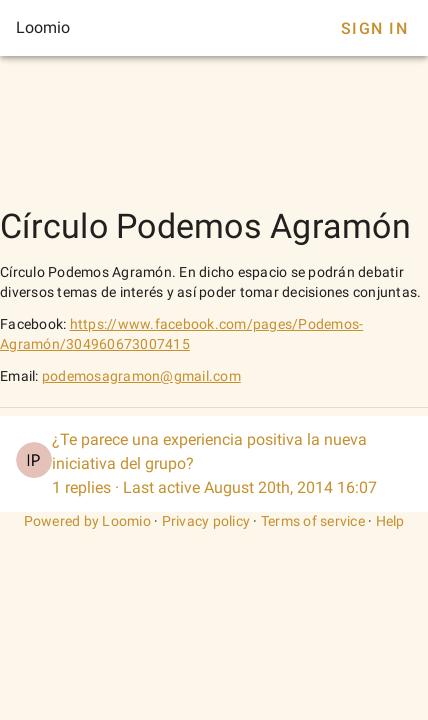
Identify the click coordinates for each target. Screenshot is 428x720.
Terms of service (313, 521)
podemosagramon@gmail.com (141, 376)
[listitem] (214, 464)
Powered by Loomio (87, 521)
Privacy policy (206, 521)
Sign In (374, 28)
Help (390, 521)
